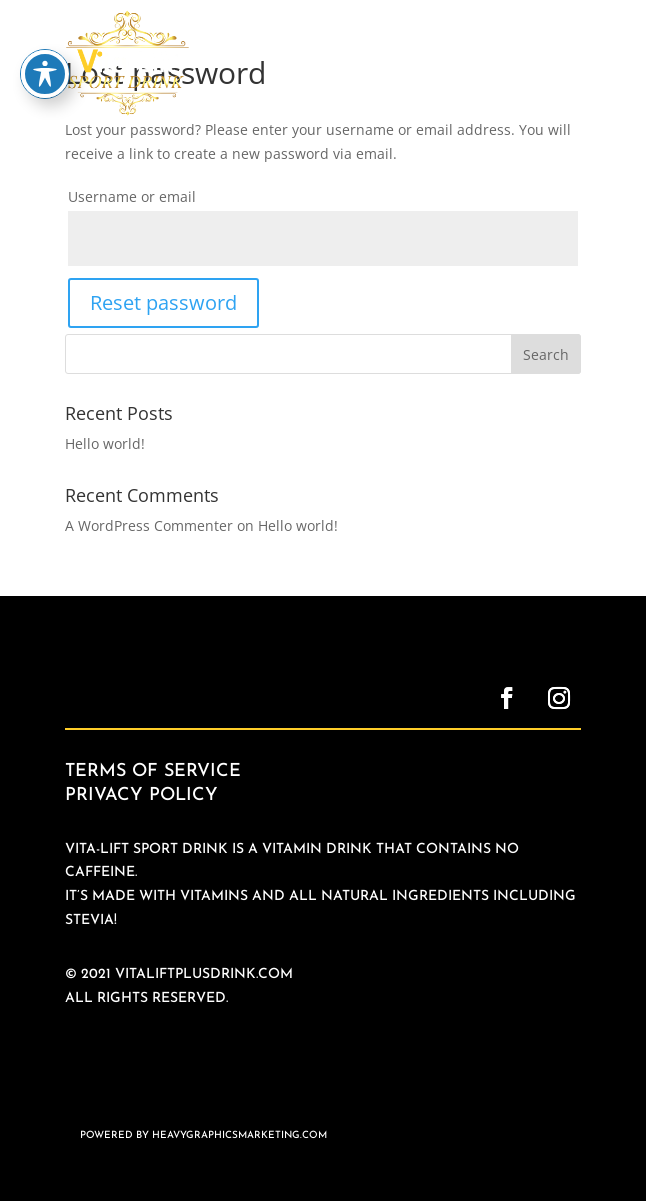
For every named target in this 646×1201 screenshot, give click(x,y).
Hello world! (105, 443)
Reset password (163, 302)
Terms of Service (153, 771)
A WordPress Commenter (149, 525)
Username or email (132, 196)
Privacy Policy (141, 795)
